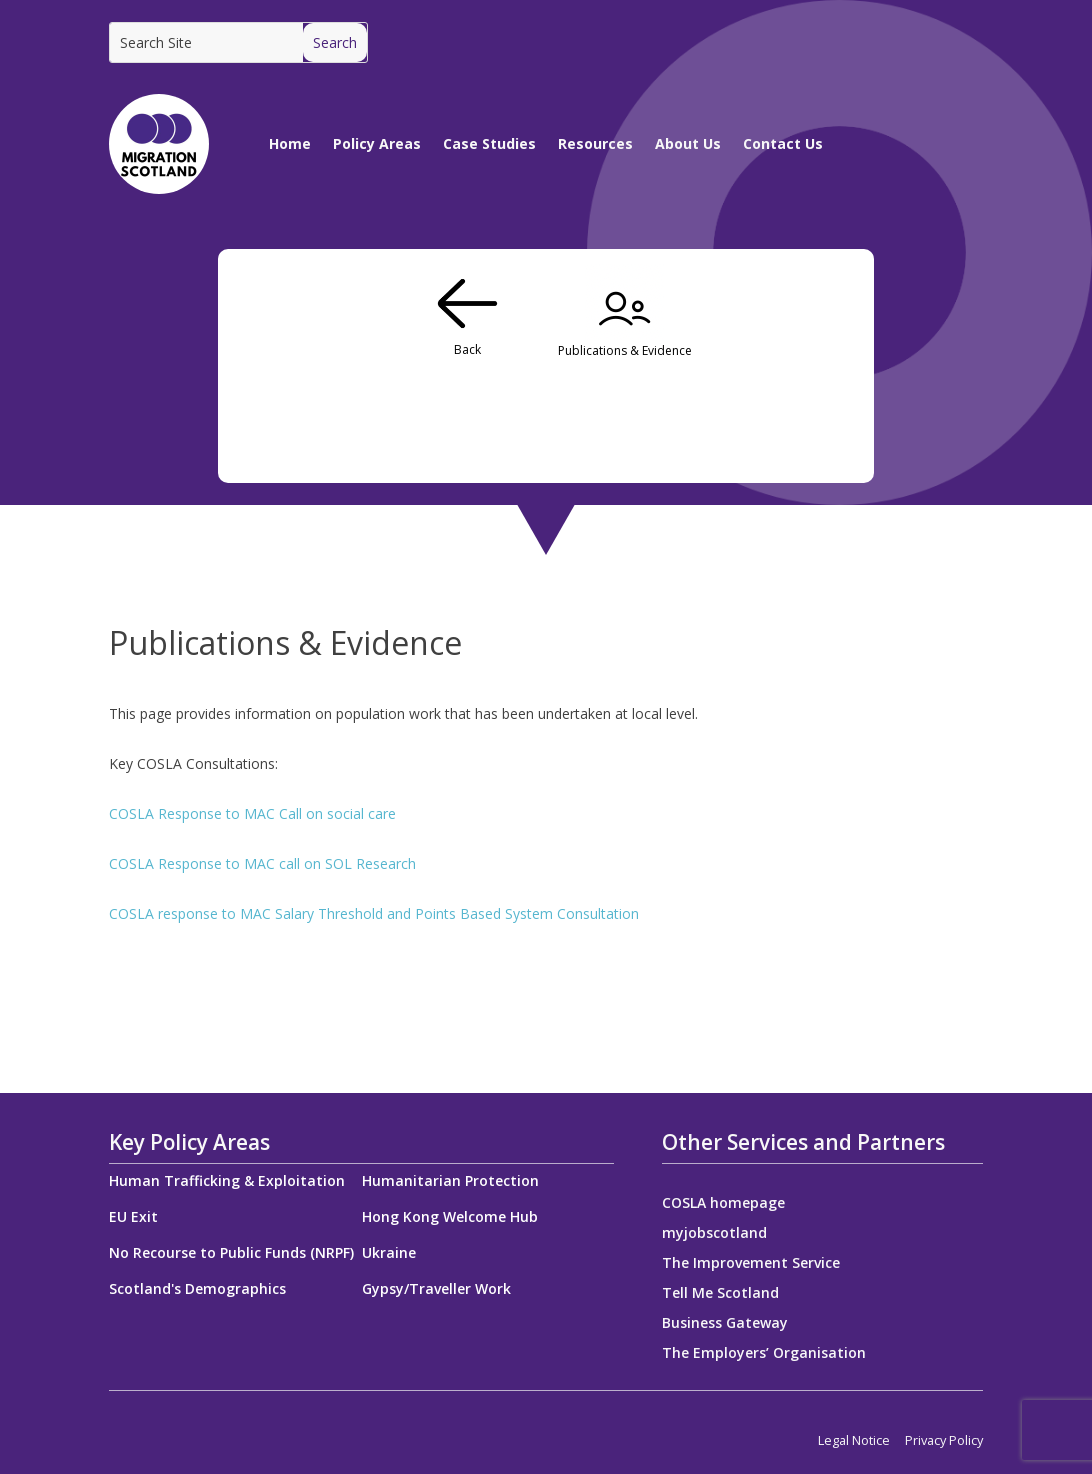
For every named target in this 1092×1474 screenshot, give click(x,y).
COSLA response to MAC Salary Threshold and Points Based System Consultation (374, 913)
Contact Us (783, 143)
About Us (688, 143)
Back (467, 350)
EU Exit (133, 1216)
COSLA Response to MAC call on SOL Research (262, 863)
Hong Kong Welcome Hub (450, 1216)
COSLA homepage (723, 1204)
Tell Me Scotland (720, 1294)
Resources (595, 143)
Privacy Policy (944, 1440)
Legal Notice (854, 1440)
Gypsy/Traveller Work (436, 1288)
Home (290, 143)
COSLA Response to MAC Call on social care (252, 813)
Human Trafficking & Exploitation (227, 1180)
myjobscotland (714, 1234)
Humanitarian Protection (450, 1180)
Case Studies (489, 143)
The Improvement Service (751, 1264)
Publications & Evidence (625, 351)
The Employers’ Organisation (764, 1354)
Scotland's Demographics (197, 1288)
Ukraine (389, 1252)
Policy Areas (377, 143)
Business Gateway (725, 1324)
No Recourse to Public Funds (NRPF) (231, 1252)
